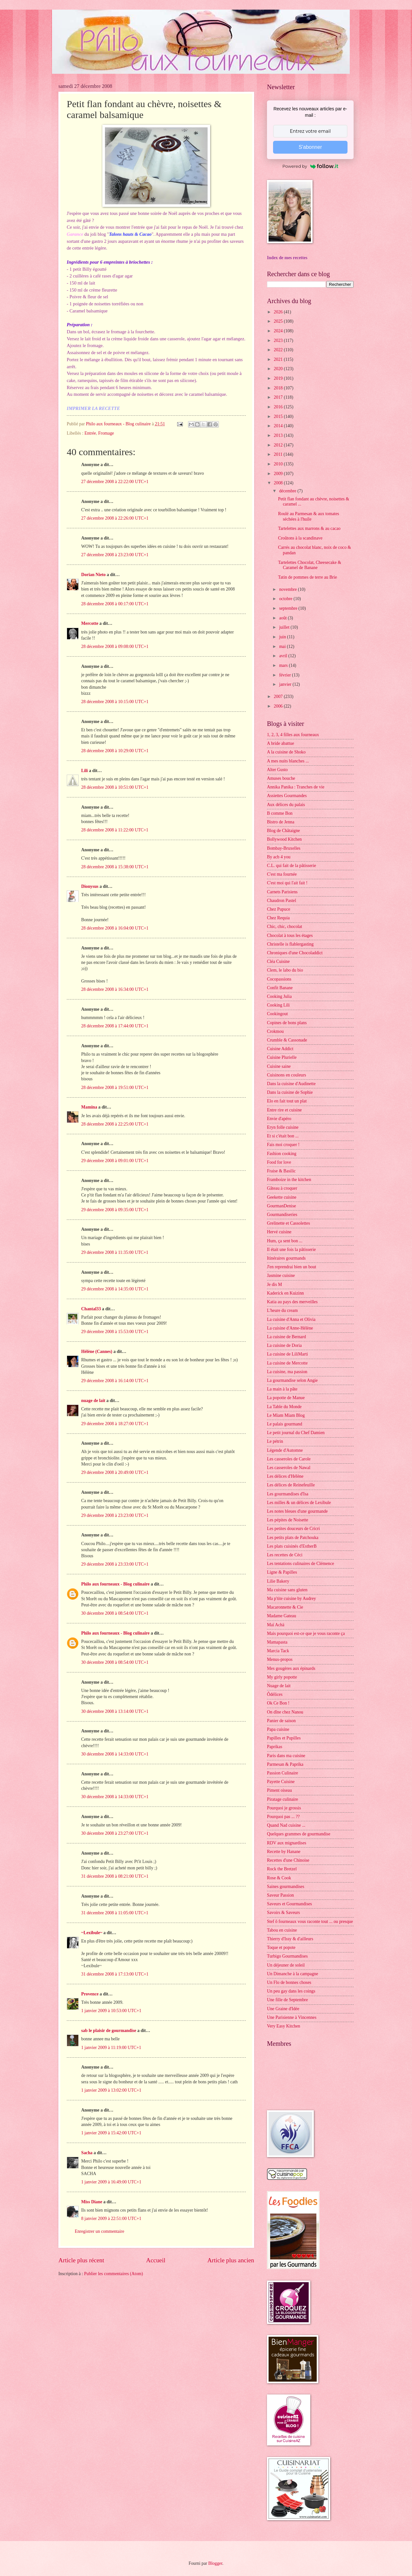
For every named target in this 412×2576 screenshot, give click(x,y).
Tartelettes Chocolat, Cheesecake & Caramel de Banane (309, 565)
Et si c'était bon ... (283, 1136)
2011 (279, 454)
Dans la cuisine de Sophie (290, 1092)
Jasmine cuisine (281, 1275)
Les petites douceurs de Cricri (293, 1528)
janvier (286, 684)
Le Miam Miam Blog (286, 1415)
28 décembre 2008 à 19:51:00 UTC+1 (115, 1087)
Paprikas (274, 1746)
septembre (288, 608)
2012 (279, 445)
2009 (279, 473)
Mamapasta (277, 1642)
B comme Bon (280, 813)
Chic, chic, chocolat (284, 926)
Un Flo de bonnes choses (289, 1982)
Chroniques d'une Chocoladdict (294, 952)
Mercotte (89, 623)
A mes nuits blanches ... (288, 761)
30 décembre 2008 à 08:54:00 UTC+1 (115, 1613)
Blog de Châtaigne (283, 830)
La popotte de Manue (286, 1397)
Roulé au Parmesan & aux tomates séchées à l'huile (308, 516)
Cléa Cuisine (278, 961)
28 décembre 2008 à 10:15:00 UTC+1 (115, 701)
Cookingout (277, 1013)
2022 (279, 349)
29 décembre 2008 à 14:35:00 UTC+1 (115, 1289)
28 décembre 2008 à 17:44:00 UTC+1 (115, 1026)
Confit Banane (280, 987)
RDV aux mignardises (286, 1843)
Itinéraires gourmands (286, 1258)
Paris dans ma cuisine (286, 1755)
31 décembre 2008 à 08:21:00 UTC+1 (115, 1876)
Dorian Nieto (93, 574)
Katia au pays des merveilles (292, 1301)
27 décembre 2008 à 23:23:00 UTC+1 (115, 554)
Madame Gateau (281, 1615)
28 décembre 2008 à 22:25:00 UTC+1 (115, 1124)
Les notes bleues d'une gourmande (297, 1511)
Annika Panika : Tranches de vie (295, 787)
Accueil (155, 2260)
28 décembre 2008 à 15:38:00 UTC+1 (115, 866)
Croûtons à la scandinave (300, 538)
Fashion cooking (281, 1153)
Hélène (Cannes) (96, 1351)
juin (283, 636)
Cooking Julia (279, 996)
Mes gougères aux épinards (291, 1668)
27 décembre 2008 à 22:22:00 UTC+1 (115, 481)
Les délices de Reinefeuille (291, 1485)
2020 (279, 368)
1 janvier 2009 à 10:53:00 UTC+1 (111, 2010)
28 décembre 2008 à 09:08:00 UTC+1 (115, 646)
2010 (279, 464)
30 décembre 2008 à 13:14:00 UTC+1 (115, 1711)
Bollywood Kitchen (284, 839)
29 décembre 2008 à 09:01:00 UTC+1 (115, 1160)
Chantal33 (91, 1308)
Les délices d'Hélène (285, 1476)
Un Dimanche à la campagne (292, 1973)
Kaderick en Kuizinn (285, 1293)
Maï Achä (275, 1624)
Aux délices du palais (286, 804)
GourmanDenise (281, 1205)
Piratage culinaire (282, 1799)
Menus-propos (280, 1659)
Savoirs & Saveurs (283, 1912)
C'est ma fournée (282, 874)
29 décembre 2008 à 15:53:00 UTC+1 (115, 1331)
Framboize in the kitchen (289, 1179)
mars (284, 665)
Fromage (106, 433)
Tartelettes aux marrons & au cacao (309, 528)
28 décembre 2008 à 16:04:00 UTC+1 (115, 928)
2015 (279, 416)
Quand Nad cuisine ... (286, 1825)
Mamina (89, 1107)
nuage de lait (93, 1400)
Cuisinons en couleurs (286, 1075)
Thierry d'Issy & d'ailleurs (290, 1938)
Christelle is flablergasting (290, 944)
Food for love (279, 1162)
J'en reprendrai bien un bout (291, 1266)
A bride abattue (280, 743)
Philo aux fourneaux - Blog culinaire (115, 1584)
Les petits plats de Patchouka (292, 1537)
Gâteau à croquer (282, 1188)
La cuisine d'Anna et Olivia (291, 1319)
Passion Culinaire (282, 1773)
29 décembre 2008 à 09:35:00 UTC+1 (115, 1209)
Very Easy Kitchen (283, 2026)
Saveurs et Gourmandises (289, 1903)
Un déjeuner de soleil (286, 1965)
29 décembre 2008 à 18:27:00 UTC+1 (115, 1423)
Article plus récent (81, 2260)
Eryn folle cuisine (282, 1127)
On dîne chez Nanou (285, 1712)
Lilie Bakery (278, 1581)
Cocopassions (279, 979)
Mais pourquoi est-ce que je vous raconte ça (306, 1633)
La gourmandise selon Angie (292, 1380)
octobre (286, 598)
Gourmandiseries (282, 1214)
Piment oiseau (279, 1790)
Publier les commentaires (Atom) (113, 2273)
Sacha (86, 2152)
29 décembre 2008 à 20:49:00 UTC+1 (115, 1472)
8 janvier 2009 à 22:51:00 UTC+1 (111, 2218)
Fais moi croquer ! (283, 1144)
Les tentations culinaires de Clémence (300, 1563)
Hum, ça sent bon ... (284, 1240)
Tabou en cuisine (282, 1930)
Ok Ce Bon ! (278, 1703)
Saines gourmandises (285, 1886)
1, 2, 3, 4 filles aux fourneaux (293, 734)
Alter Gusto (277, 769)
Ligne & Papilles (282, 1572)
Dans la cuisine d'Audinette (291, 1083)
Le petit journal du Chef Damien (296, 1432)
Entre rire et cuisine (284, 1110)
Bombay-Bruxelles (283, 848)
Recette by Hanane (283, 1851)
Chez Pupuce (278, 909)
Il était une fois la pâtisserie (291, 1249)
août (283, 618)
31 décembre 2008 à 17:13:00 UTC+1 (115, 1974)
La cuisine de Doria (284, 1345)
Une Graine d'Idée (283, 2008)
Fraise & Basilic (281, 1171)
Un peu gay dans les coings (291, 1991)
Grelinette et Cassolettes (288, 1223)
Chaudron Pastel (281, 900)
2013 (279, 435)
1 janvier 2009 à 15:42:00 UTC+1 (111, 2132)
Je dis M (274, 1284)
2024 (279, 330)
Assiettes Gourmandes (287, 795)
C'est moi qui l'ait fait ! (287, 882)
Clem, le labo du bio (285, 970)
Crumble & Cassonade (287, 1040)
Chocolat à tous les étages (290, 935)
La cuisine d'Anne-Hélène (290, 1328)
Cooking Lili (278, 1005)
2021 (279, 359)
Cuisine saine (279, 1066)
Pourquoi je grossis (284, 1808)
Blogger (215, 2563)
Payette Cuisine (281, 1781)
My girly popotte (282, 1677)
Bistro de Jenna (280, 822)
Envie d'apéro (279, 1118)
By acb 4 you (278, 856)
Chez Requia (278, 917)
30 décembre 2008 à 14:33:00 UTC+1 (115, 1754)
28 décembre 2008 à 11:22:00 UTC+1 (114, 830)
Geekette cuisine (281, 1197)
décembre (288, 491)
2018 (279, 388)
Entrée (90, 433)
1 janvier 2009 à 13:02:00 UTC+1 (111, 2090)
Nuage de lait (279, 1685)
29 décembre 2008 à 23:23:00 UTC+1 (115, 1515)
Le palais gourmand (284, 1424)
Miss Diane (91, 2201)
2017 (279, 397)
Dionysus (90, 886)
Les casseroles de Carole (289, 1459)
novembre (288, 589)
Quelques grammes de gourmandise (298, 1834)
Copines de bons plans (287, 1022)
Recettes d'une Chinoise (288, 1860)
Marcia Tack (278, 1650)
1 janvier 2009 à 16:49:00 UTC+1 (111, 2182)
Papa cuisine (278, 1729)
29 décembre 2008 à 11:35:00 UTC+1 (114, 1252)
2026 (279, 312)
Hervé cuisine (279, 1231)
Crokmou (275, 1031)
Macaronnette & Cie (285, 1607)
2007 (279, 696)
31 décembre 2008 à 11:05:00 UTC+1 (114, 1912)
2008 (279, 482)
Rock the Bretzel (282, 1868)
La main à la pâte (282, 1389)
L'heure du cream (282, 1310)
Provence (90, 1994)
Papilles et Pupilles (284, 1738)
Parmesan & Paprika (285, 1764)
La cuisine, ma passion (287, 1371)
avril (283, 655)
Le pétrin (275, 1441)
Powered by (310, 166)
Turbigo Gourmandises (287, 1956)
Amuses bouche (281, 778)
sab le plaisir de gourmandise (108, 2030)
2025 (279, 321)
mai (283, 646)
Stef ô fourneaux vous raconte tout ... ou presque (310, 1921)
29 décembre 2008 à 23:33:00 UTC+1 (115, 1564)
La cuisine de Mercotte (287, 1363)
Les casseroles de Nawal (288, 1467)
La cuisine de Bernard (286, 1336)
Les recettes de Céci (285, 1554)
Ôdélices (274, 1694)
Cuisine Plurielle (281, 1057)
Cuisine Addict (280, 1048)
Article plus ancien (230, 2260)
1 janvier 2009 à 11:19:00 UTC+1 (111, 2047)
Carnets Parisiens (282, 891)
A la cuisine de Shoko (286, 752)
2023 (279, 340)
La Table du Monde (284, 1406)
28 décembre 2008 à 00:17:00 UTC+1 (115, 603)
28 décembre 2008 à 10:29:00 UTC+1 (115, 750)
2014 (279, 425)
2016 (279, 406)
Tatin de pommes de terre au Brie (307, 577)
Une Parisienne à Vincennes (291, 2017)
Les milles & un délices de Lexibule (299, 1502)
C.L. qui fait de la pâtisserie (291, 865)
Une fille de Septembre (287, 1999)
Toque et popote (281, 1947)
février (285, 675)
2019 (279, 378)
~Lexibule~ (91, 1932)
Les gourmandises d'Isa (287, 1494)
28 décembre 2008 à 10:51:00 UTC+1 (115, 787)
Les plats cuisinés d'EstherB (292, 1546)
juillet (285, 627)
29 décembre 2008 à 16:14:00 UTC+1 (115, 1380)
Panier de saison (281, 1720)
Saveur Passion (280, 1895)
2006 (279, 706)
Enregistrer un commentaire (99, 2231)
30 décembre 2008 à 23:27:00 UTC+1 (115, 1833)
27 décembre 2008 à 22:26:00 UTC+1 (115, 518)
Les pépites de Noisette (287, 1520)
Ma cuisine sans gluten (287, 1589)
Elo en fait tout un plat (287, 1101)
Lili (84, 770)
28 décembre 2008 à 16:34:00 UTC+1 (115, 989)
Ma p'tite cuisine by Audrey (291, 1598)
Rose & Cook (279, 1877)
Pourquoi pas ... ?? (283, 1816)
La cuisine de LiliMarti (287, 1354)
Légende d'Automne (285, 1450)
